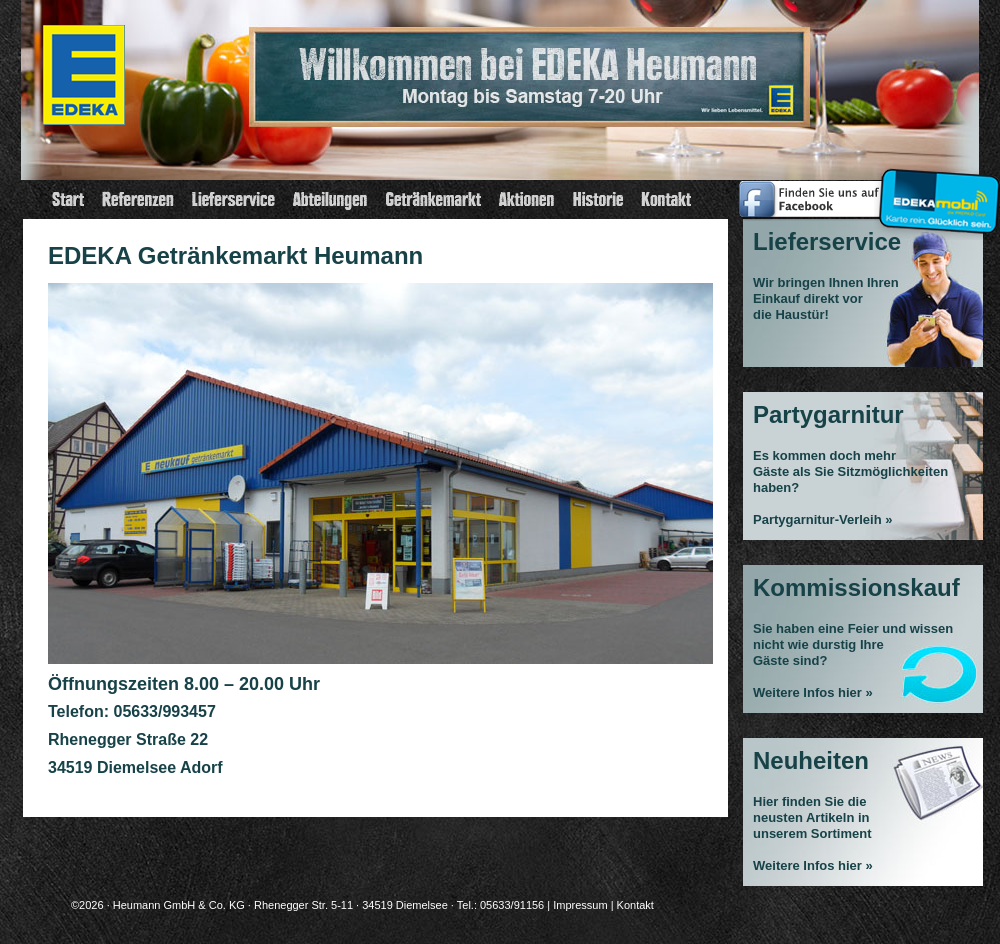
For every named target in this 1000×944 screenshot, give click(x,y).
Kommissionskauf (856, 587)
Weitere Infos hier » (813, 692)
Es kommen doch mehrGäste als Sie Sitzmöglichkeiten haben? (850, 471)
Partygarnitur (828, 414)
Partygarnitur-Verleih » (822, 519)
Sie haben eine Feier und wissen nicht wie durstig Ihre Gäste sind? (853, 644)
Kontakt (635, 905)
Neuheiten (811, 760)
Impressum (580, 905)
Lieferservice (827, 241)
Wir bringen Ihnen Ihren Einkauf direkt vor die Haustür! (826, 298)
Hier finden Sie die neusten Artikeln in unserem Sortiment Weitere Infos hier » (813, 833)
